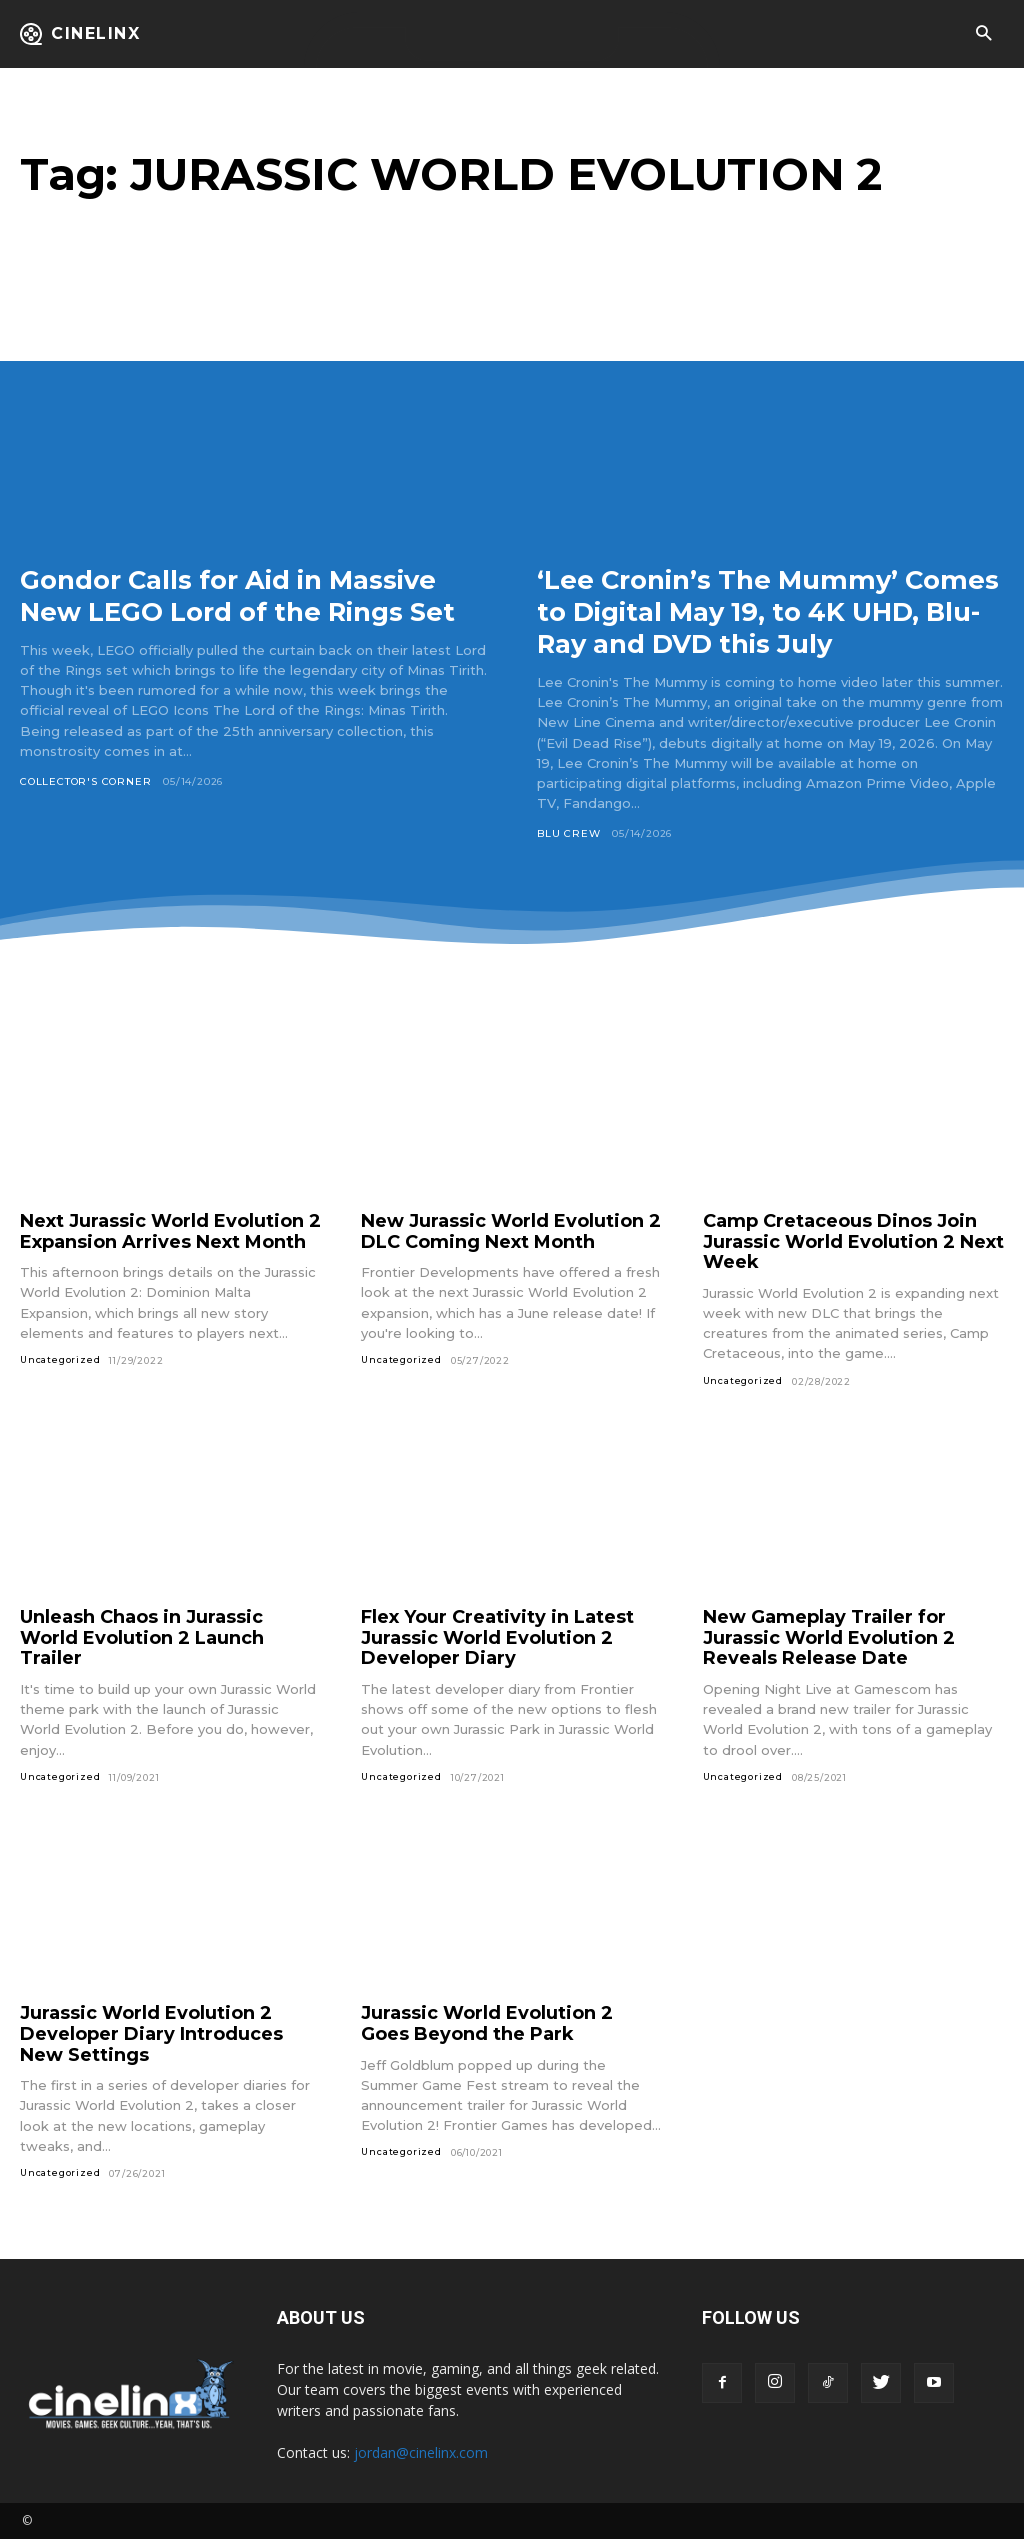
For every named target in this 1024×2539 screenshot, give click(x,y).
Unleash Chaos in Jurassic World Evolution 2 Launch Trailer (142, 1637)
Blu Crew (568, 833)
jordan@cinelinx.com (421, 2452)
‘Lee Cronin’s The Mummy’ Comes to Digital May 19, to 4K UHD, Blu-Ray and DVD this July (767, 611)
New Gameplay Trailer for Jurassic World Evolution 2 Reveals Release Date (829, 1637)
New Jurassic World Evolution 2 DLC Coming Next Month (511, 1231)
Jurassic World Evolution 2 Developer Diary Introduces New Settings (151, 2033)
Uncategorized (60, 1359)
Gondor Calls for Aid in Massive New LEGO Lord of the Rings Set (244, 611)
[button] (983, 34)
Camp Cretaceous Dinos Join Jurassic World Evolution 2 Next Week (853, 1241)
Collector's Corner (85, 813)
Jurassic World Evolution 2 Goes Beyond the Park (487, 2023)
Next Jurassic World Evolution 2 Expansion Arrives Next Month (170, 1231)
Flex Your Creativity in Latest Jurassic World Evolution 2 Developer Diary (497, 1637)
